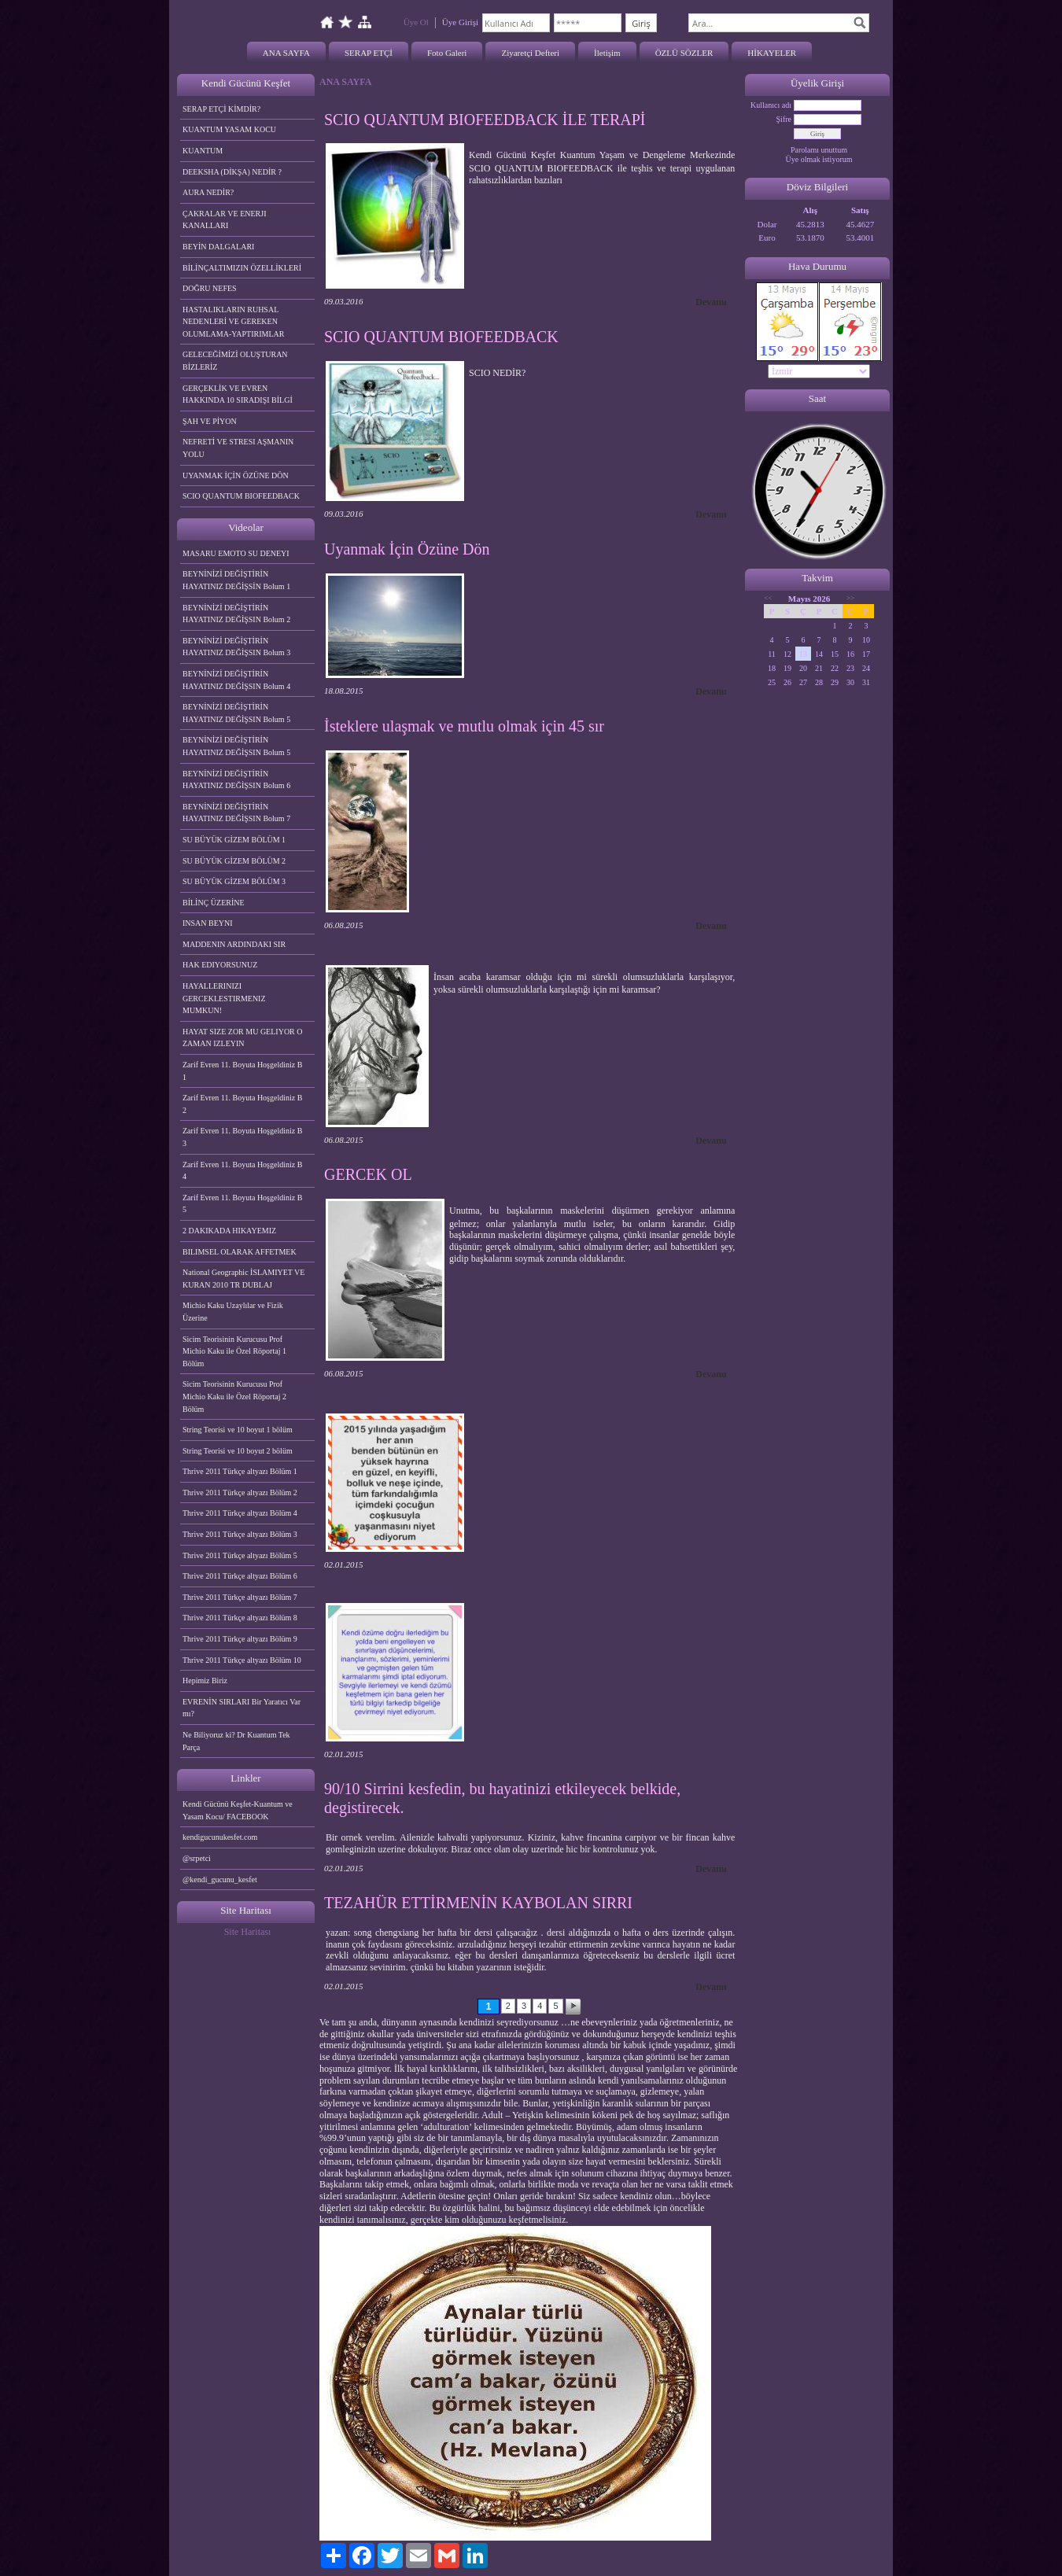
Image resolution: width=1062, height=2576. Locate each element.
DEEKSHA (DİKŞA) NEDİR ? (232, 172)
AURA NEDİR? (208, 192)
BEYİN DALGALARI (218, 246)
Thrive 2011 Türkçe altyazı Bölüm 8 (240, 1617)
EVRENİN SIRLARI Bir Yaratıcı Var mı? (242, 1708)
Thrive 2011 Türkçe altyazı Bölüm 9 (240, 1638)
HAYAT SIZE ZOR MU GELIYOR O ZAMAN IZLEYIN (243, 1037)
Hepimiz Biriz (205, 1680)
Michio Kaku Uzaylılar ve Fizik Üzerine (233, 1311)
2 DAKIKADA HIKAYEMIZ (229, 1230)
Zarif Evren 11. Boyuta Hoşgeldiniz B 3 (242, 1137)
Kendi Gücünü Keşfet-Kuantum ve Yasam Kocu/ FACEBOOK (238, 1810)
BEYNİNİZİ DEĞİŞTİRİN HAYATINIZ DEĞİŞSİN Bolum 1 (236, 580)
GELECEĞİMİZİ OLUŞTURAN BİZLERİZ (235, 360)
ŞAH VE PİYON (210, 421)
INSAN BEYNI (208, 923)
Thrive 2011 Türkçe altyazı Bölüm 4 (240, 1513)
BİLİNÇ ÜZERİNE (214, 902)
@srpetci (197, 1858)
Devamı (710, 302)
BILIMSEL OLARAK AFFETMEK (240, 1251)
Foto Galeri (446, 52)
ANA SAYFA (286, 52)
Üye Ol (416, 22)
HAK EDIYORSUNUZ (220, 964)
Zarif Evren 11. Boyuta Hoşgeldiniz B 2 (242, 1104)
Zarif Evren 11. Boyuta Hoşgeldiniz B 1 (242, 1071)
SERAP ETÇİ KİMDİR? (223, 109)
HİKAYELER (771, 52)
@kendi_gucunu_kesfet (220, 1879)
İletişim (607, 52)
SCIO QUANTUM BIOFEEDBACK (241, 496)
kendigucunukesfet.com (220, 1837)
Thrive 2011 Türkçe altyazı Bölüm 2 (240, 1492)
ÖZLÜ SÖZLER (684, 52)
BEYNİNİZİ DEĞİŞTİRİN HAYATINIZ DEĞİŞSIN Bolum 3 (236, 647)
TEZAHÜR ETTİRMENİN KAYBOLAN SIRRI (478, 1902)
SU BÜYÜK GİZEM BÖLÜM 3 (234, 881)
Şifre (783, 119)
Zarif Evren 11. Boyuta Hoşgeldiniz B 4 (242, 1170)
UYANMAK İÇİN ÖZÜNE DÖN (236, 475)
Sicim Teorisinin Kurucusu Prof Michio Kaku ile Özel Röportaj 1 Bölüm (234, 1351)
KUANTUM (203, 150)
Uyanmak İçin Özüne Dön (407, 549)
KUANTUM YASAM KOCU (229, 129)
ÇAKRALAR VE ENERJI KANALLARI (224, 219)
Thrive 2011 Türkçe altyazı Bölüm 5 (240, 1555)
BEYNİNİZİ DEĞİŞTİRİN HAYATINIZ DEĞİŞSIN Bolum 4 (236, 680)
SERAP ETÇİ (369, 52)
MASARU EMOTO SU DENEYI (236, 553)
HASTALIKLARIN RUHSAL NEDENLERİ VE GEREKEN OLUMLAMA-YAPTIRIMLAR (233, 321)
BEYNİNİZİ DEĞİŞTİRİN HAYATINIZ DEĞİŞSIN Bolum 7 (236, 813)
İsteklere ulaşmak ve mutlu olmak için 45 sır (464, 726)
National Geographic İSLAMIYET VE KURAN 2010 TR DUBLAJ (243, 1278)
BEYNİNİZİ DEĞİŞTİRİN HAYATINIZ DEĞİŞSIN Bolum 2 (236, 614)
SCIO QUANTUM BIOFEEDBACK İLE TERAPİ (485, 119)
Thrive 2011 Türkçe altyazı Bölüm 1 (240, 1471)
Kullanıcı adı (770, 105)
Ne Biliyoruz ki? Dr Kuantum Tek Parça (236, 1741)
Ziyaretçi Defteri (530, 52)
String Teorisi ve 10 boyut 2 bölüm (238, 1450)
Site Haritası (247, 1931)
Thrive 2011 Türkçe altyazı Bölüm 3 (240, 1534)
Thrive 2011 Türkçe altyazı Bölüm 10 (242, 1660)
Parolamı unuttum (819, 150)
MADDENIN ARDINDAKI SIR (234, 944)
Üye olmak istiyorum (819, 159)
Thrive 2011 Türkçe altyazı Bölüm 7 (240, 1597)
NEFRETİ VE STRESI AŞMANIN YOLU (238, 448)
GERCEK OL (368, 1174)
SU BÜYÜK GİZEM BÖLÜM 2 (234, 861)
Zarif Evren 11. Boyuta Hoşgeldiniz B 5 (242, 1203)
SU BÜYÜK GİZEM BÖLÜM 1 (234, 839)
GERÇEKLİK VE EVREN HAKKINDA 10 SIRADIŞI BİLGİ (238, 394)
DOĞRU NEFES (210, 288)
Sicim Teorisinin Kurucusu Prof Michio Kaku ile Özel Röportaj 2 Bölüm (234, 1396)
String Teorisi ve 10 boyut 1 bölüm (238, 1429)
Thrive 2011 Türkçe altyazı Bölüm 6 (240, 1576)
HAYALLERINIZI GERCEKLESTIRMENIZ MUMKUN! (224, 998)
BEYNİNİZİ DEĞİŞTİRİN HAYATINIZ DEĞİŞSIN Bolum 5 (236, 713)
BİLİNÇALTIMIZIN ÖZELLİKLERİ (242, 267)
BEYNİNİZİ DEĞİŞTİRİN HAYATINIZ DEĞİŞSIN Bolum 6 (236, 779)
